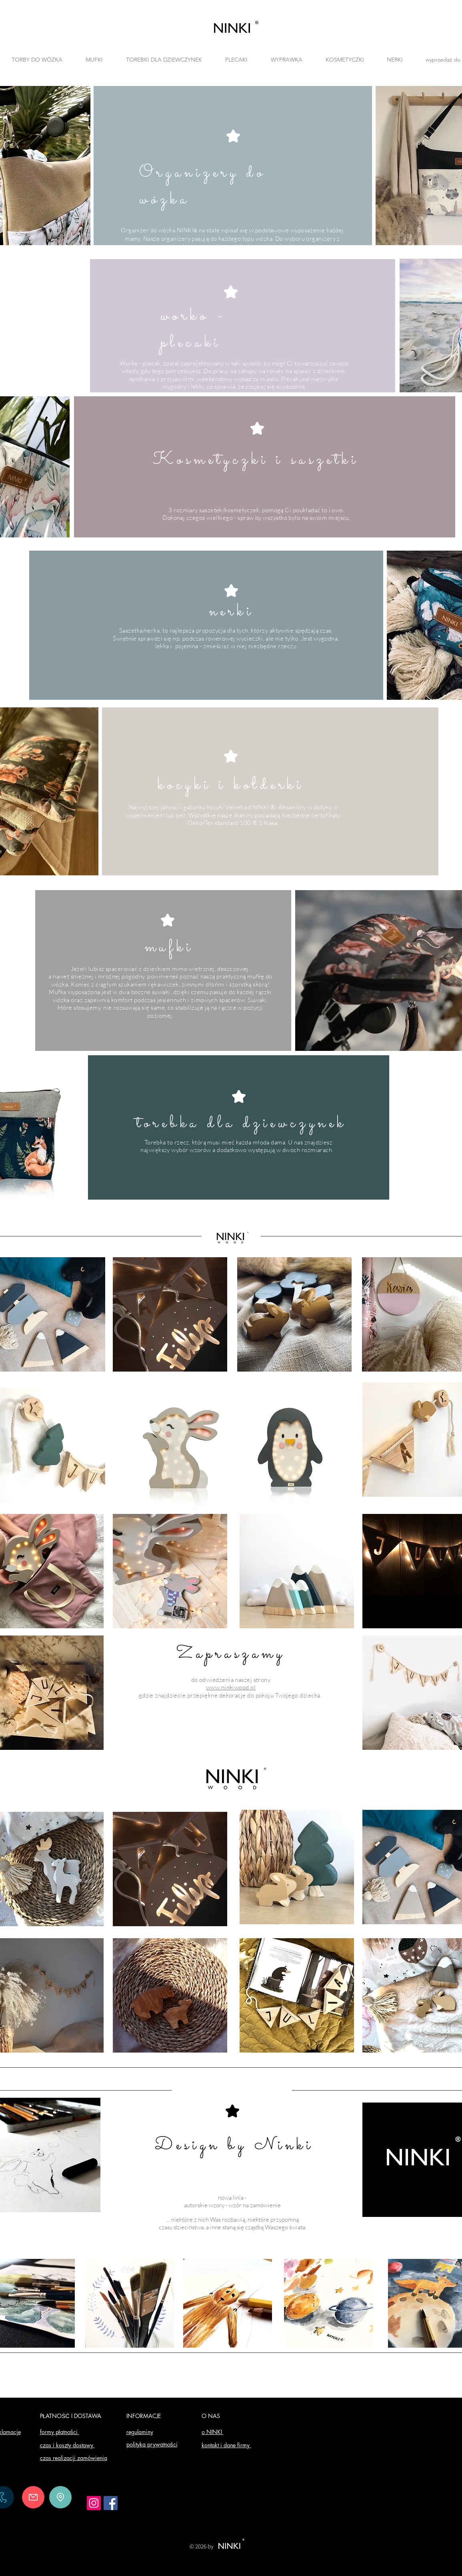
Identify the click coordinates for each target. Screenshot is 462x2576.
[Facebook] (111, 2503)
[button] (164, 60)
